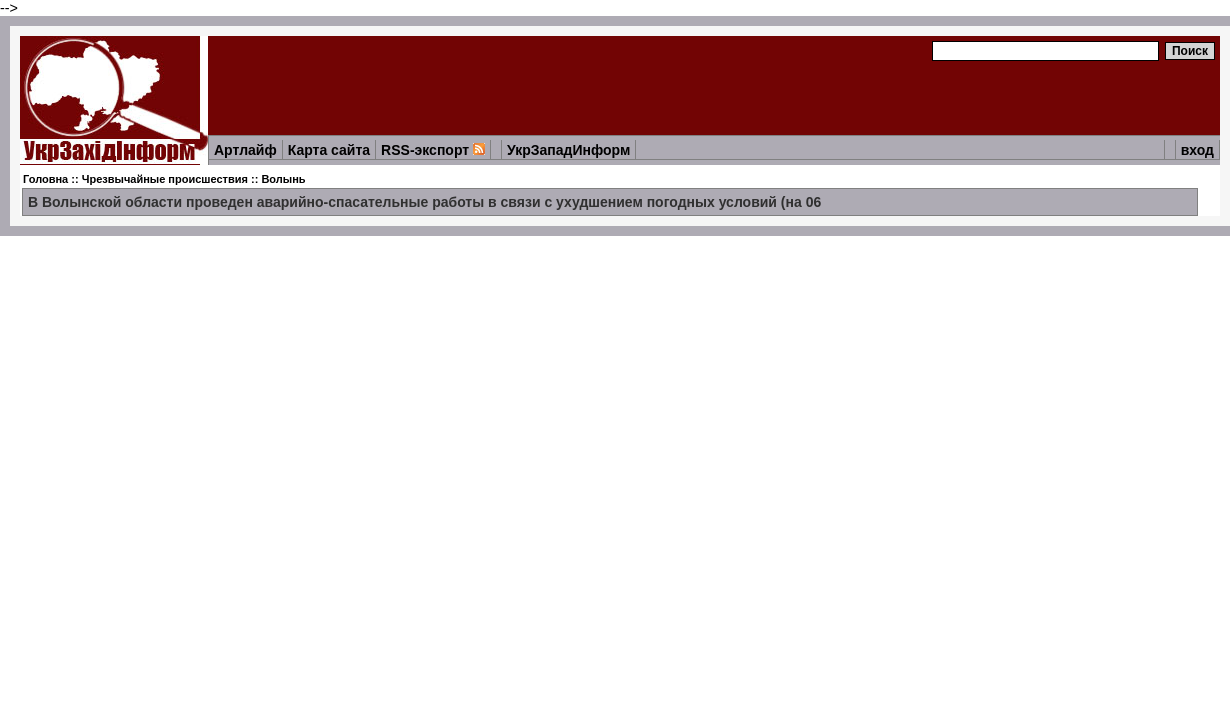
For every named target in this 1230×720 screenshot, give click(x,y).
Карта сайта (329, 150)
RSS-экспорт (433, 150)
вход (1197, 150)
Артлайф (245, 150)
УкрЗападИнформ (568, 150)
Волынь (283, 179)
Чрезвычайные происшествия (165, 179)
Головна (45, 179)
